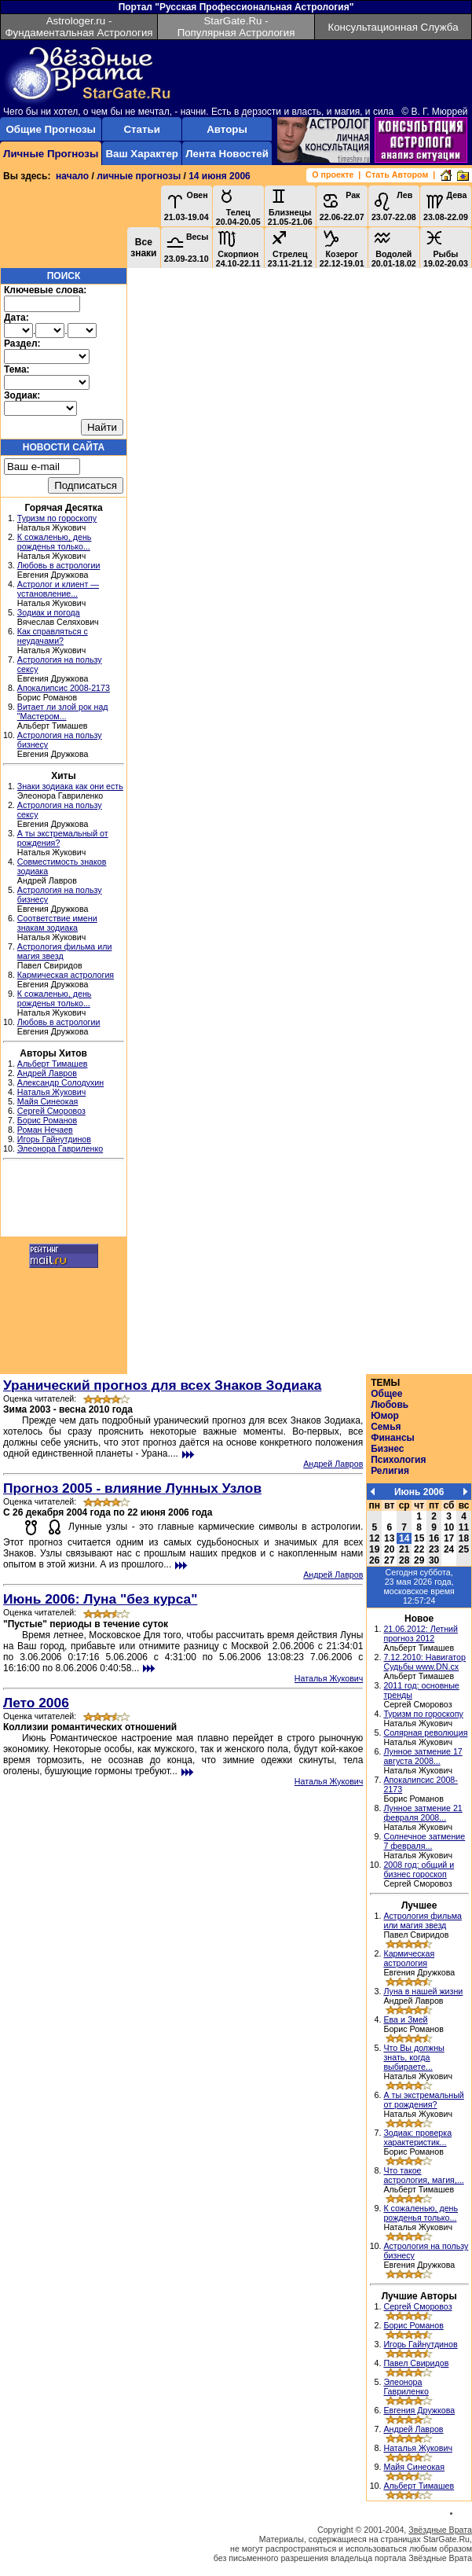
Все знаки (143, 248)
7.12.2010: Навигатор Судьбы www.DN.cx (424, 1661)
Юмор (385, 1415)
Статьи (141, 129)
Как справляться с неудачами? (52, 636)
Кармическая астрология (65, 974)
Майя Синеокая (48, 1101)
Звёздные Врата (440, 2529)
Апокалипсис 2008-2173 (63, 688)
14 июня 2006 (219, 176)
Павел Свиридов (415, 2363)
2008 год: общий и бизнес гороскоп (418, 1869)
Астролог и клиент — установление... (58, 588)
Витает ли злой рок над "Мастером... (62, 711)
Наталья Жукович (51, 1092)
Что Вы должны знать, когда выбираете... (413, 2057)
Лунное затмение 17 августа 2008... (422, 1756)
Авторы (227, 129)
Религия (390, 1470)
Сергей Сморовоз (51, 1110)
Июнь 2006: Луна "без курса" (100, 1599)
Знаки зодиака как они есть (70, 786)
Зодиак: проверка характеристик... (417, 2137)
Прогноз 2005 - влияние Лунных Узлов (132, 1488)
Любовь (389, 1404)
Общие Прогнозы (50, 129)
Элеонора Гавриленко (60, 1148)
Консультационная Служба (392, 27)
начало (72, 176)
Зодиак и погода (48, 612)
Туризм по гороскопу (57, 518)
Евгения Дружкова (419, 2410)
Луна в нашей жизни (423, 1991)
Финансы (393, 1437)
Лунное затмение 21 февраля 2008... (422, 1812)
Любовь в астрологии (59, 565)
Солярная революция (425, 1732)
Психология (398, 1459)
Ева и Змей (405, 2019)
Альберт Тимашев (52, 1063)
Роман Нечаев (45, 1129)
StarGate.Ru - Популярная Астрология (236, 27)
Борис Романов (47, 1120)
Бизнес (387, 1448)
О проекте (332, 174)
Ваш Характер (141, 154)
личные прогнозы (139, 176)
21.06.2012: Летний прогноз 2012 (420, 1633)
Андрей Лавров (47, 1073)
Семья (386, 1426)
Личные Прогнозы (50, 154)
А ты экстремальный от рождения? (423, 2099)
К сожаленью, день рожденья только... (54, 541)
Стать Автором (396, 174)
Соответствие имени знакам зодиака (57, 922)
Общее (386, 1393)
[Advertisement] (63, 1200)
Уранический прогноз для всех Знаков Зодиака (162, 1385)
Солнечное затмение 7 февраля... (424, 1841)
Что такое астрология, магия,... (423, 2175)
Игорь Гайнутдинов (54, 1139)
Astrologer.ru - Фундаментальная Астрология (78, 27)
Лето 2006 (36, 1703)
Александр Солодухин (60, 1082)
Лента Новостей (227, 154)
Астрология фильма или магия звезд (422, 1920)
